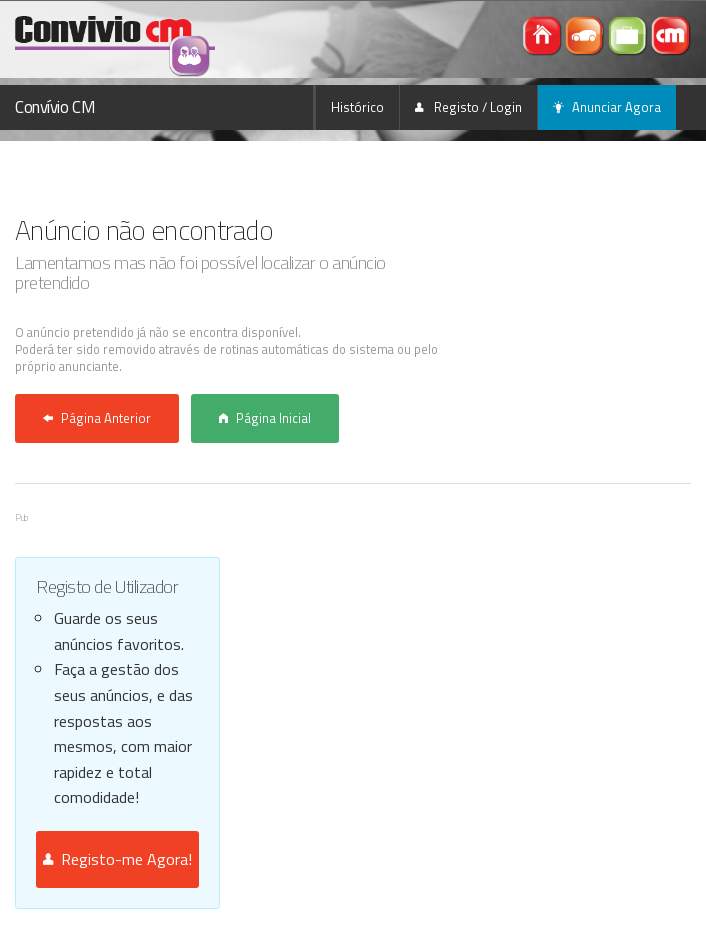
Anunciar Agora (607, 107)
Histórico (357, 107)
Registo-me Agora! (117, 859)
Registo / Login (468, 107)
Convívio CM (55, 107)
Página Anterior (97, 418)
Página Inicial (265, 418)
